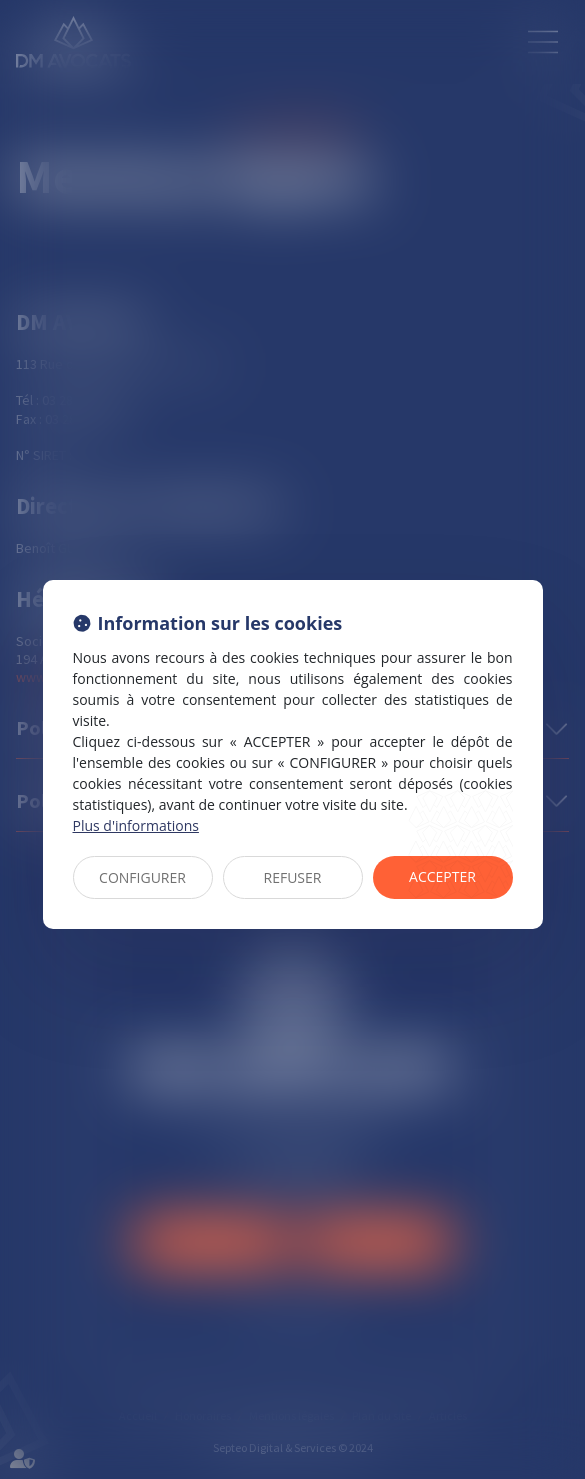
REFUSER (293, 877)
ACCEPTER (442, 876)
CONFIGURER (142, 877)
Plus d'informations (136, 825)
